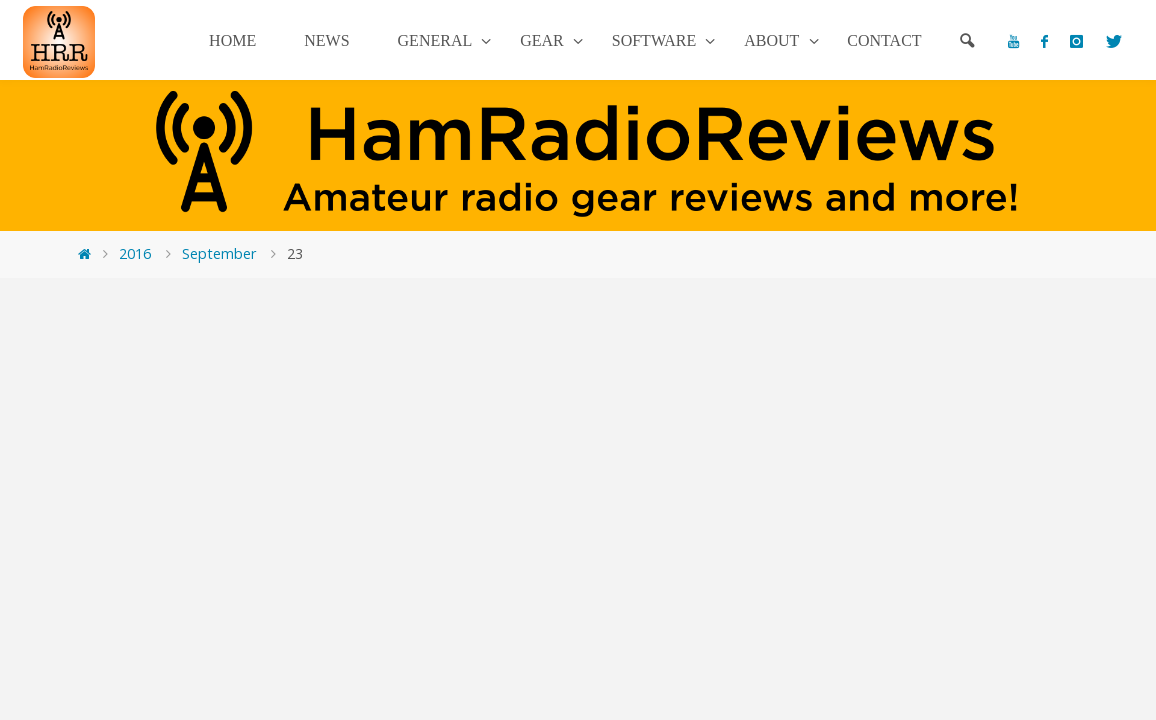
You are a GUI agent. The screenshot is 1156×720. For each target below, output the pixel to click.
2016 (135, 253)
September (219, 253)
